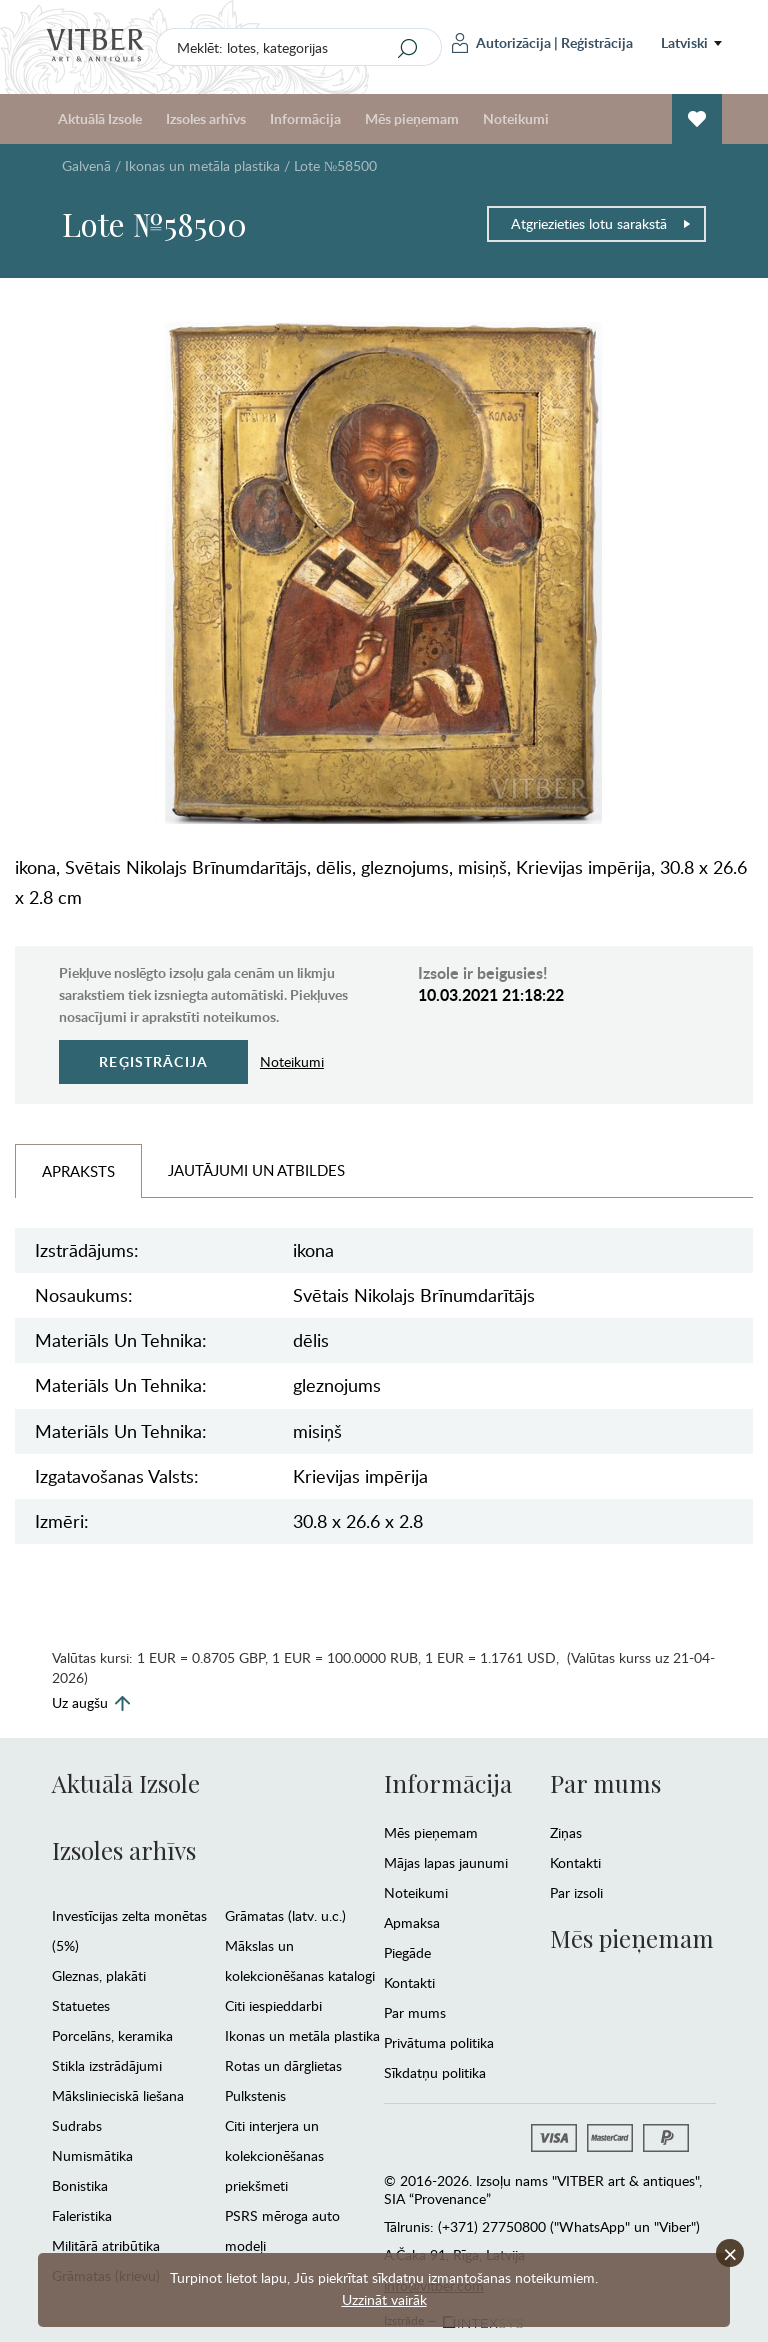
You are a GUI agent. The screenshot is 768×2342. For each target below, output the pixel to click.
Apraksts (78, 1171)
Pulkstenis (255, 2095)
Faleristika (82, 2215)
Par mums (415, 2012)
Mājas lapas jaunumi (446, 1862)
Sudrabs (77, 2125)
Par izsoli (576, 1892)
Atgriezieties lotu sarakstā (601, 223)
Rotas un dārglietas (283, 2065)
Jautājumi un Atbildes (256, 1170)
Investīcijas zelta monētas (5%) (129, 1930)
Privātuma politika (439, 2042)
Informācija (305, 118)
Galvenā (86, 165)
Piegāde (407, 1952)
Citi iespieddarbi (273, 2005)
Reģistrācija (597, 42)
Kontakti (409, 1982)
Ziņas (566, 1832)
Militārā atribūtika (106, 2245)
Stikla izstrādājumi (107, 2065)
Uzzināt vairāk (384, 2299)
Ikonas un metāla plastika (202, 165)
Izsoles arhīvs (206, 118)
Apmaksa (412, 1922)
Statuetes (81, 2005)
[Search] (408, 48)
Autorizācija (501, 43)
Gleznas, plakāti (99, 1975)
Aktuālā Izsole (100, 118)
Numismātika (92, 2155)
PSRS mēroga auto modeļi (282, 2230)
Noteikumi (516, 118)
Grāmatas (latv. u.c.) (285, 1915)
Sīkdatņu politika (435, 2072)
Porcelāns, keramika (112, 2035)
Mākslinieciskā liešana (118, 2095)
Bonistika (80, 2185)
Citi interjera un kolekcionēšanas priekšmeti (274, 2155)
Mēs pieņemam (412, 118)
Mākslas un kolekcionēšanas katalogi (300, 1960)
